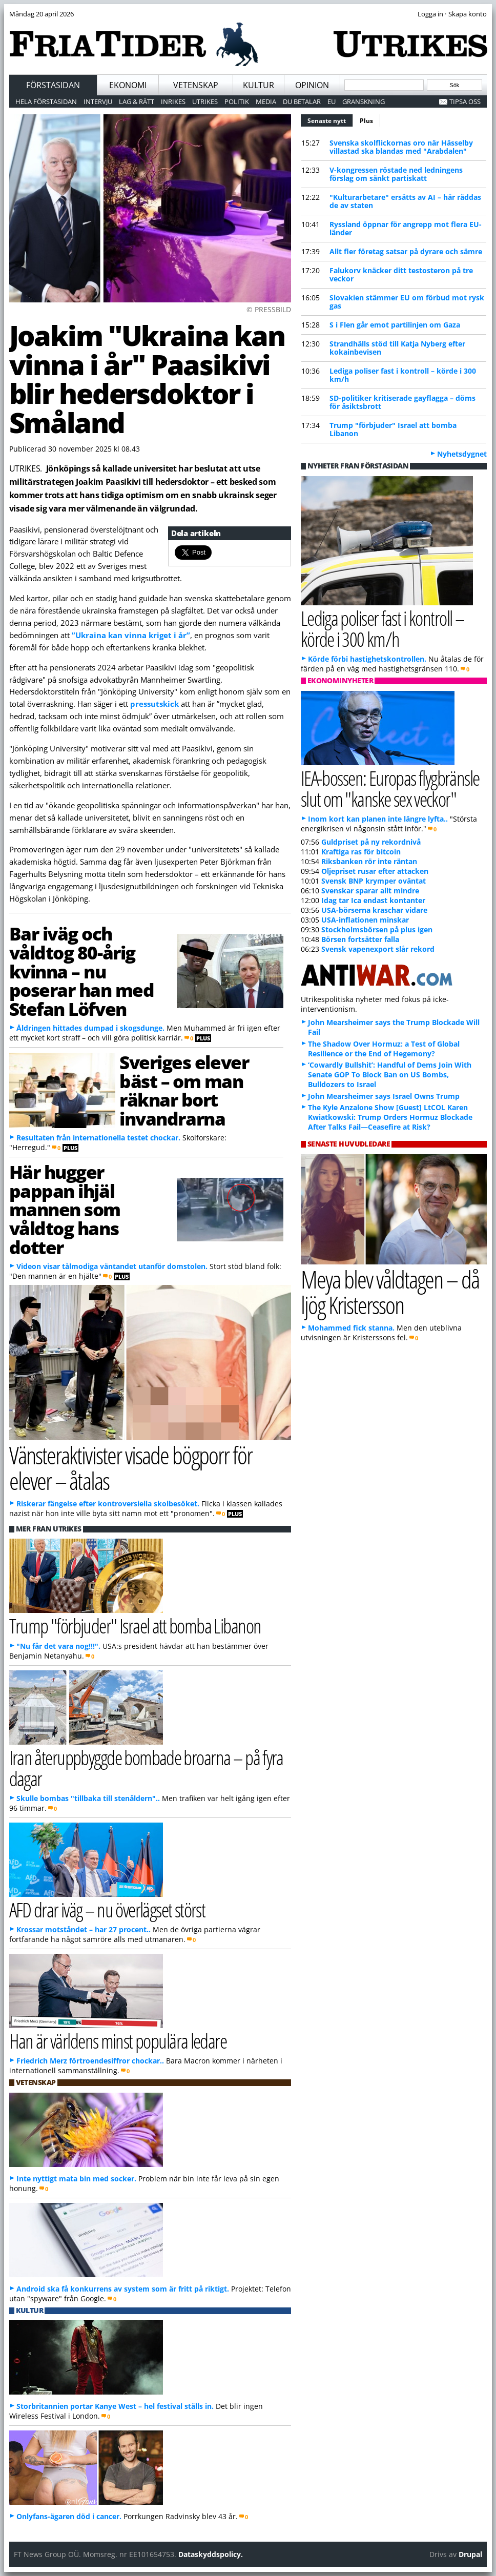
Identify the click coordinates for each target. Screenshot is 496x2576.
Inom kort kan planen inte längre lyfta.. (378, 819)
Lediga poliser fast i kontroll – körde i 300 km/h (402, 375)
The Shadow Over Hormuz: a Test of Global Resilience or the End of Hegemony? (384, 1048)
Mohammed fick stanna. (351, 1328)
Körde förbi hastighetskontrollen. (367, 659)
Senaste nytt (330, 119)
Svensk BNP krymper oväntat (373, 881)
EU (331, 101)
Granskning (363, 101)
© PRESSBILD (268, 309)
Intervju (98, 101)
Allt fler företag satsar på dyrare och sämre (405, 251)
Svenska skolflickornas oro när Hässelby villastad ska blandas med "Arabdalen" (401, 147)
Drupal (470, 2554)
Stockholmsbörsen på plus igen (376, 929)
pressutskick (154, 704)
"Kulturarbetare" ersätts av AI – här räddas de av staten (405, 201)
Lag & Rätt (136, 101)
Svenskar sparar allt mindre (370, 890)
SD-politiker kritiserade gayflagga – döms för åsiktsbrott (402, 402)
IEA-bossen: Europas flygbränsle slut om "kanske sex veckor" (390, 788)
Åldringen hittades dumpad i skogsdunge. (90, 1028)
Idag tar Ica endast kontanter (373, 900)
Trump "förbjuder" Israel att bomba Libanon (393, 429)
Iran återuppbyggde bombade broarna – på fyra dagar (146, 1768)
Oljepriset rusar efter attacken (374, 871)
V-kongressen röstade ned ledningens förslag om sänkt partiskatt (396, 174)
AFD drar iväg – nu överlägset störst (107, 1909)
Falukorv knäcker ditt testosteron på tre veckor (401, 274)
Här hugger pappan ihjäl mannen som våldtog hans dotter (65, 1209)
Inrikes (173, 101)
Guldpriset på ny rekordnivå (371, 842)
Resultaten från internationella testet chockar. (98, 1137)
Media (266, 101)
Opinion (312, 85)
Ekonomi (128, 85)
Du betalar (302, 101)
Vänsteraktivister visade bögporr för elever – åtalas (131, 1468)
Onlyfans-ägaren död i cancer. (68, 2516)
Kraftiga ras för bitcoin (361, 851)
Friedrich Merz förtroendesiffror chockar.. (90, 2061)
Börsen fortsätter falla (360, 939)
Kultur (258, 85)
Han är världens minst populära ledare (118, 2040)
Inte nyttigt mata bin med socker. (76, 2178)
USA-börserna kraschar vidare (374, 910)
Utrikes (205, 101)
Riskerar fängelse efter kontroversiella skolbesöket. (107, 1503)
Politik (236, 101)
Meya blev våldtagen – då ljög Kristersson (390, 1292)
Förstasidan (53, 85)
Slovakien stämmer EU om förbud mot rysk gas (406, 302)
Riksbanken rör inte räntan (369, 861)
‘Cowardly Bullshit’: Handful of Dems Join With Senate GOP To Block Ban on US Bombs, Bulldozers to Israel (389, 1074)
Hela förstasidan (46, 101)
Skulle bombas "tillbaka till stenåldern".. (88, 1798)
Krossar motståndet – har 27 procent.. (83, 1929)
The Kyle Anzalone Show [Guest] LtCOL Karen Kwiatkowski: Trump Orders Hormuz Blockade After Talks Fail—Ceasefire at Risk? (390, 1117)
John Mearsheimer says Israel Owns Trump (384, 1096)
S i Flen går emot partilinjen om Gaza (394, 325)
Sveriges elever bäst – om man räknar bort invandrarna (184, 1090)
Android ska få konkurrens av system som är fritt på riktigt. (122, 2289)
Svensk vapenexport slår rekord (378, 949)
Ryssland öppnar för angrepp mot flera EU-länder (405, 228)
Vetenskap (195, 85)
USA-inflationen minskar (365, 920)
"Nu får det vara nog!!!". (58, 1646)
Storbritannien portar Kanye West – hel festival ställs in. (115, 2406)
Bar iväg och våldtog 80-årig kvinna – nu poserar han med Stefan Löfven (81, 971)
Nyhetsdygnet (462, 454)
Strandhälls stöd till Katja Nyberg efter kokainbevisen (397, 348)
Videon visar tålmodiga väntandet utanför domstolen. (112, 1266)
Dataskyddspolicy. (210, 2554)
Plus (366, 121)
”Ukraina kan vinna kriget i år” (131, 635)
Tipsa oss (465, 101)
